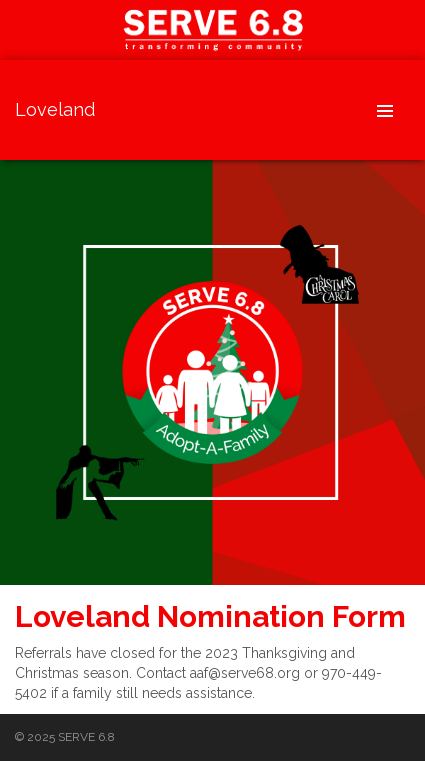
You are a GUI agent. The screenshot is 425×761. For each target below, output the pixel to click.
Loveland (55, 109)
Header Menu (385, 110)
